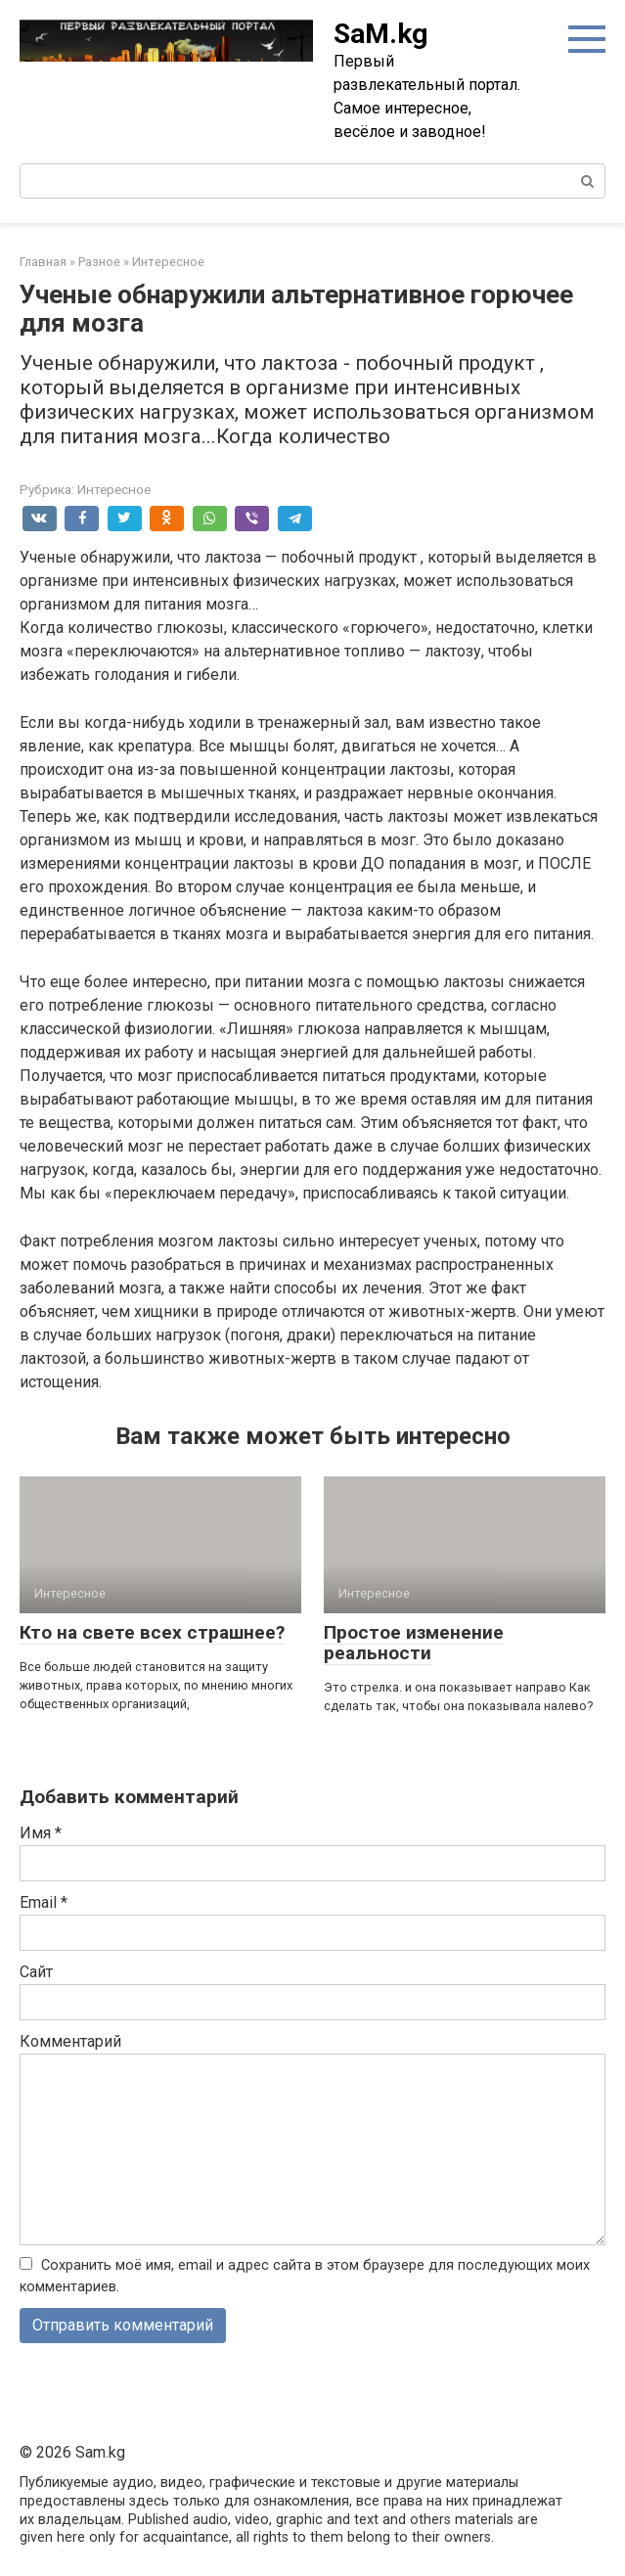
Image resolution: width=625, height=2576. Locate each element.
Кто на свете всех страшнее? (152, 1632)
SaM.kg (380, 34)
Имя (41, 1833)
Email (43, 1902)
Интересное (114, 489)
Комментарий (70, 2041)
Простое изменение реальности (414, 1642)
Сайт (36, 1972)
